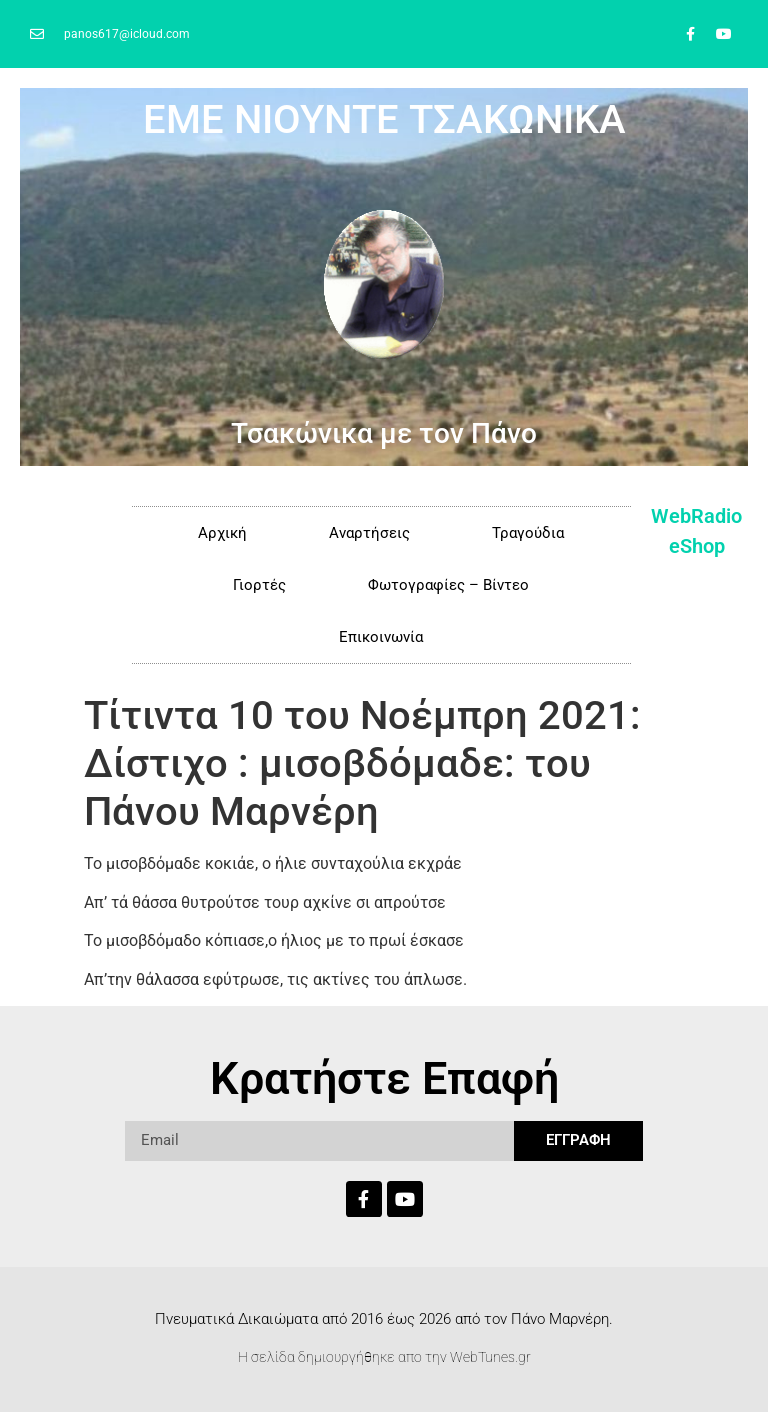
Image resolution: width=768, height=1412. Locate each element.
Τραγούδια (528, 533)
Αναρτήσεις (369, 533)
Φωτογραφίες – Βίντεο (448, 585)
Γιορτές (259, 585)
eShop (697, 546)
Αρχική (222, 533)
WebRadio (696, 516)
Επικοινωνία (381, 637)
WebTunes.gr (490, 1357)
